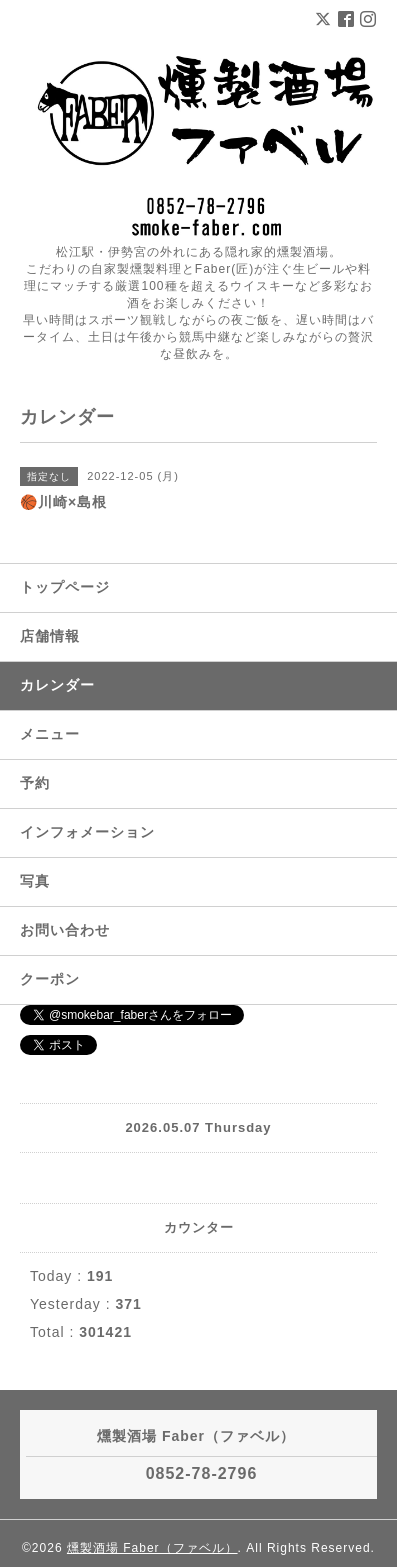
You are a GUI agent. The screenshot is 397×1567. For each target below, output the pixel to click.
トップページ (65, 587)
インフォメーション (87, 832)
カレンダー (57, 685)
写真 (35, 881)
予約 (35, 783)
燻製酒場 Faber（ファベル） (152, 1548)
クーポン (50, 979)
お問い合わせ (65, 930)
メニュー (50, 734)
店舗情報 (50, 636)
